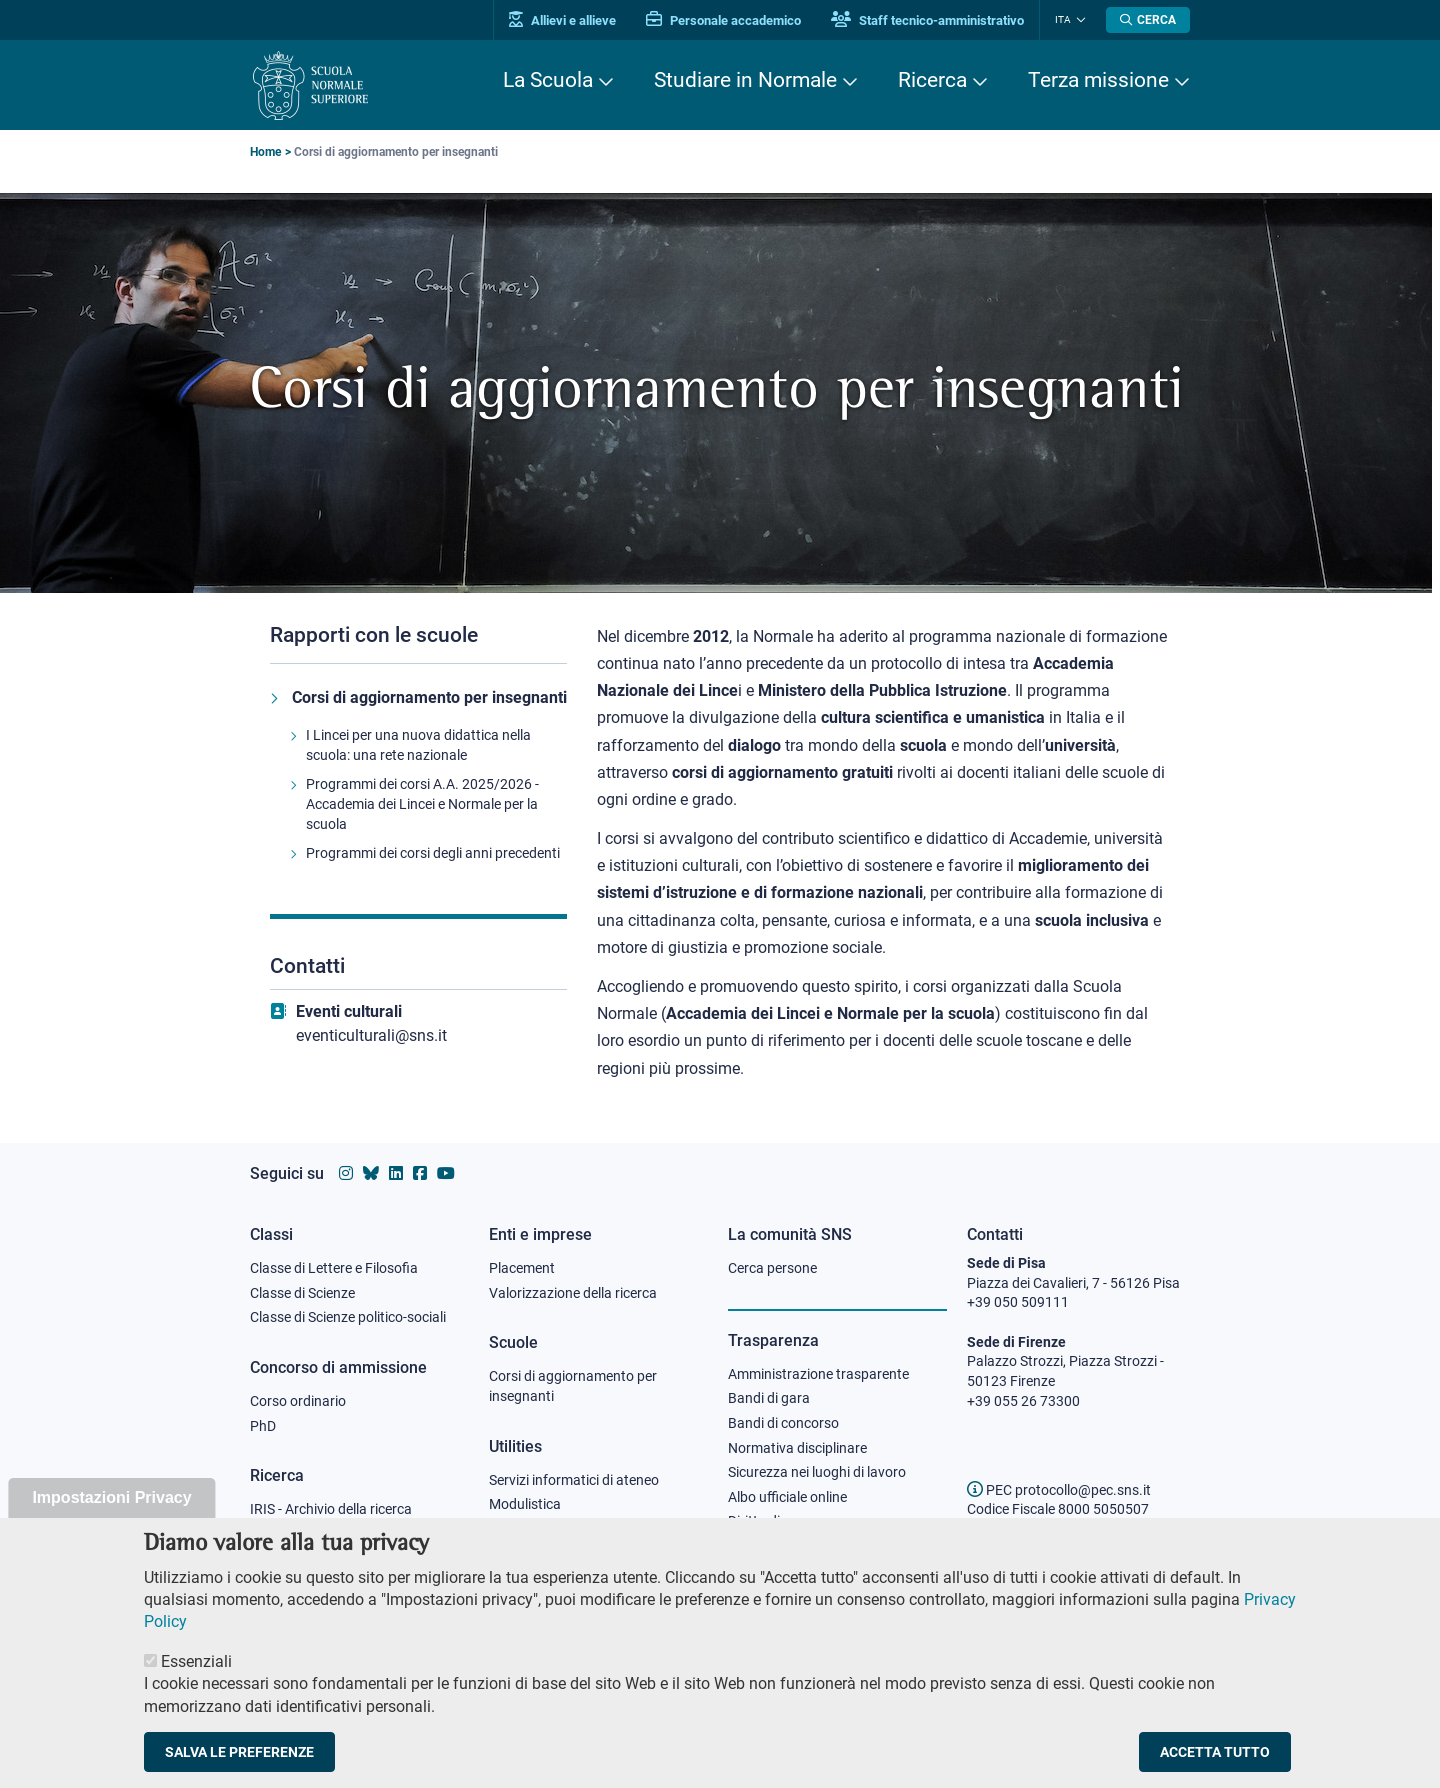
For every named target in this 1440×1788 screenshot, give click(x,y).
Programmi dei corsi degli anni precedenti (433, 853)
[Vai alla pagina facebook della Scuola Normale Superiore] (420, 1173)
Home (265, 152)
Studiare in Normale (745, 80)
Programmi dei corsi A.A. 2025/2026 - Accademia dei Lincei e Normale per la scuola (422, 803)
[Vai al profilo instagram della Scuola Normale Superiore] (346, 1173)
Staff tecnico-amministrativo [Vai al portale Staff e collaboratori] (927, 20)
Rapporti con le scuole (374, 635)
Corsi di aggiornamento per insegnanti (429, 697)
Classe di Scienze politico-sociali (348, 1317)
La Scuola (548, 80)
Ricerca (932, 80)
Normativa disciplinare (797, 1448)
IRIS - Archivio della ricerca (331, 1509)
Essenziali (196, 1684)
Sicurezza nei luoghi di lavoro (817, 1472)
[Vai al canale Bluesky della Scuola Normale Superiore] (371, 1173)
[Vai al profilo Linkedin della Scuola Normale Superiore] (396, 1173)
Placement (522, 1268)
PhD (263, 1426)
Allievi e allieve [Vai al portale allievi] (562, 20)
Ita (1063, 19)
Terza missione (1098, 80)
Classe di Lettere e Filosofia (334, 1268)
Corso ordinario (298, 1401)
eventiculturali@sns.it (371, 1035)
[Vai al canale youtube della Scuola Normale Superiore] (446, 1173)
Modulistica (525, 1504)
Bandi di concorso (783, 1423)
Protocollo (521, 1529)
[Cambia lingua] (1078, 20)
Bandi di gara (769, 1398)
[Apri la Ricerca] (1148, 20)
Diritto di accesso (781, 1521)
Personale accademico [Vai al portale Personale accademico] (723, 20)
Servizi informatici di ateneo (574, 1480)
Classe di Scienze (302, 1293)
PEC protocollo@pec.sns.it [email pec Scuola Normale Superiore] (1059, 1490)
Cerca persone (772, 1268)
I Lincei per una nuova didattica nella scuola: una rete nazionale (418, 745)
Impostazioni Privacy (111, 1520)
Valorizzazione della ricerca (573, 1293)
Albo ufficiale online (787, 1497)
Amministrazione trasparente (818, 1374)
